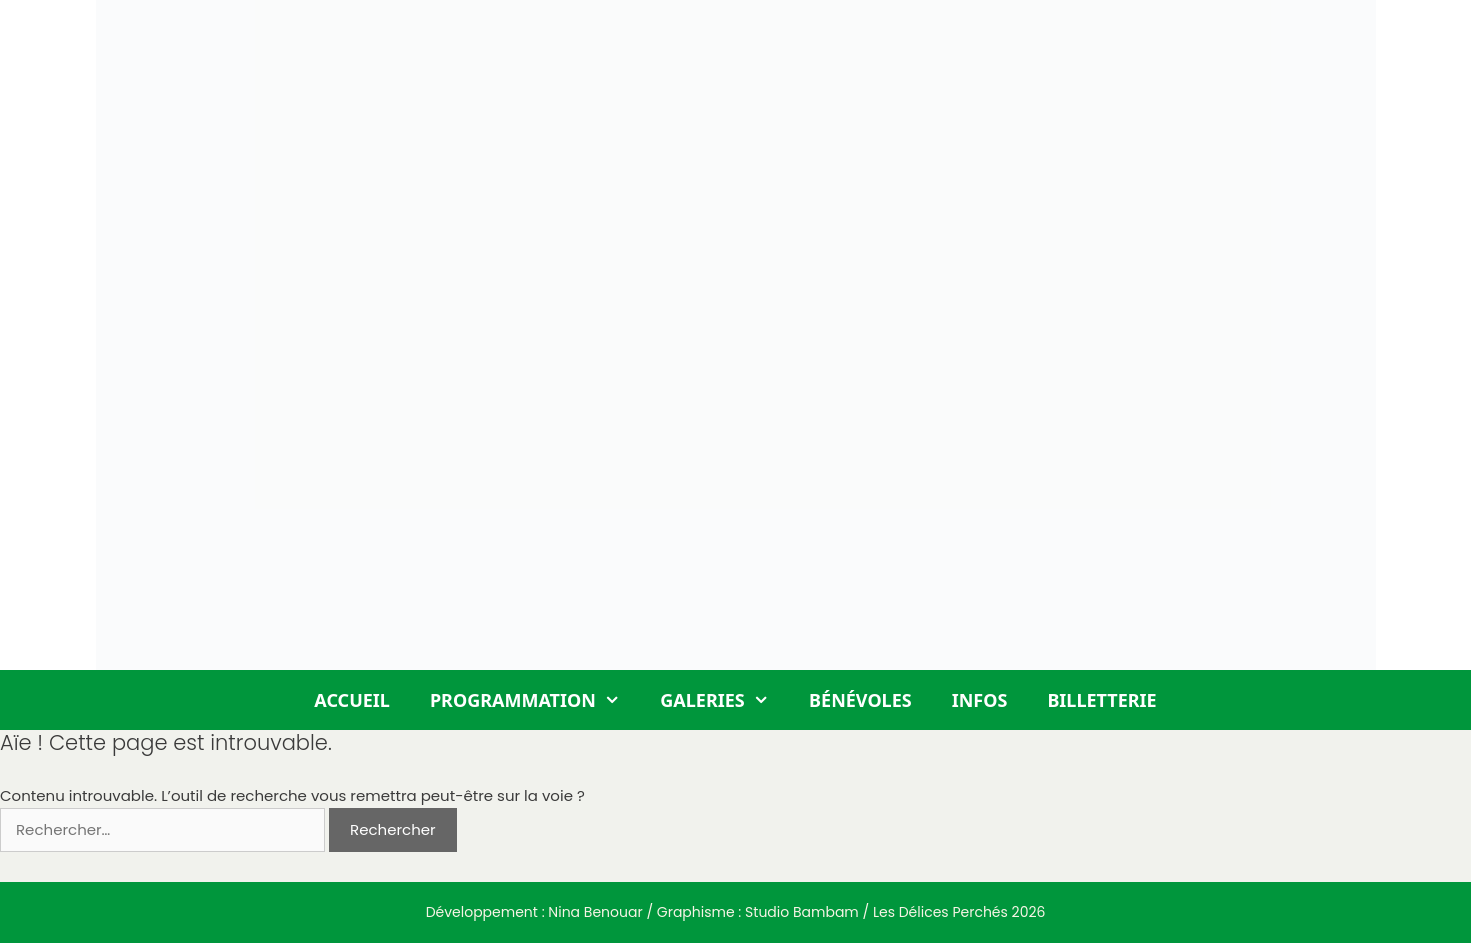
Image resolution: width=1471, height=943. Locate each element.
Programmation (535, 700)
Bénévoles (860, 700)
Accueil (352, 700)
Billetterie (1101, 700)
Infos (980, 700)
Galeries (724, 700)
